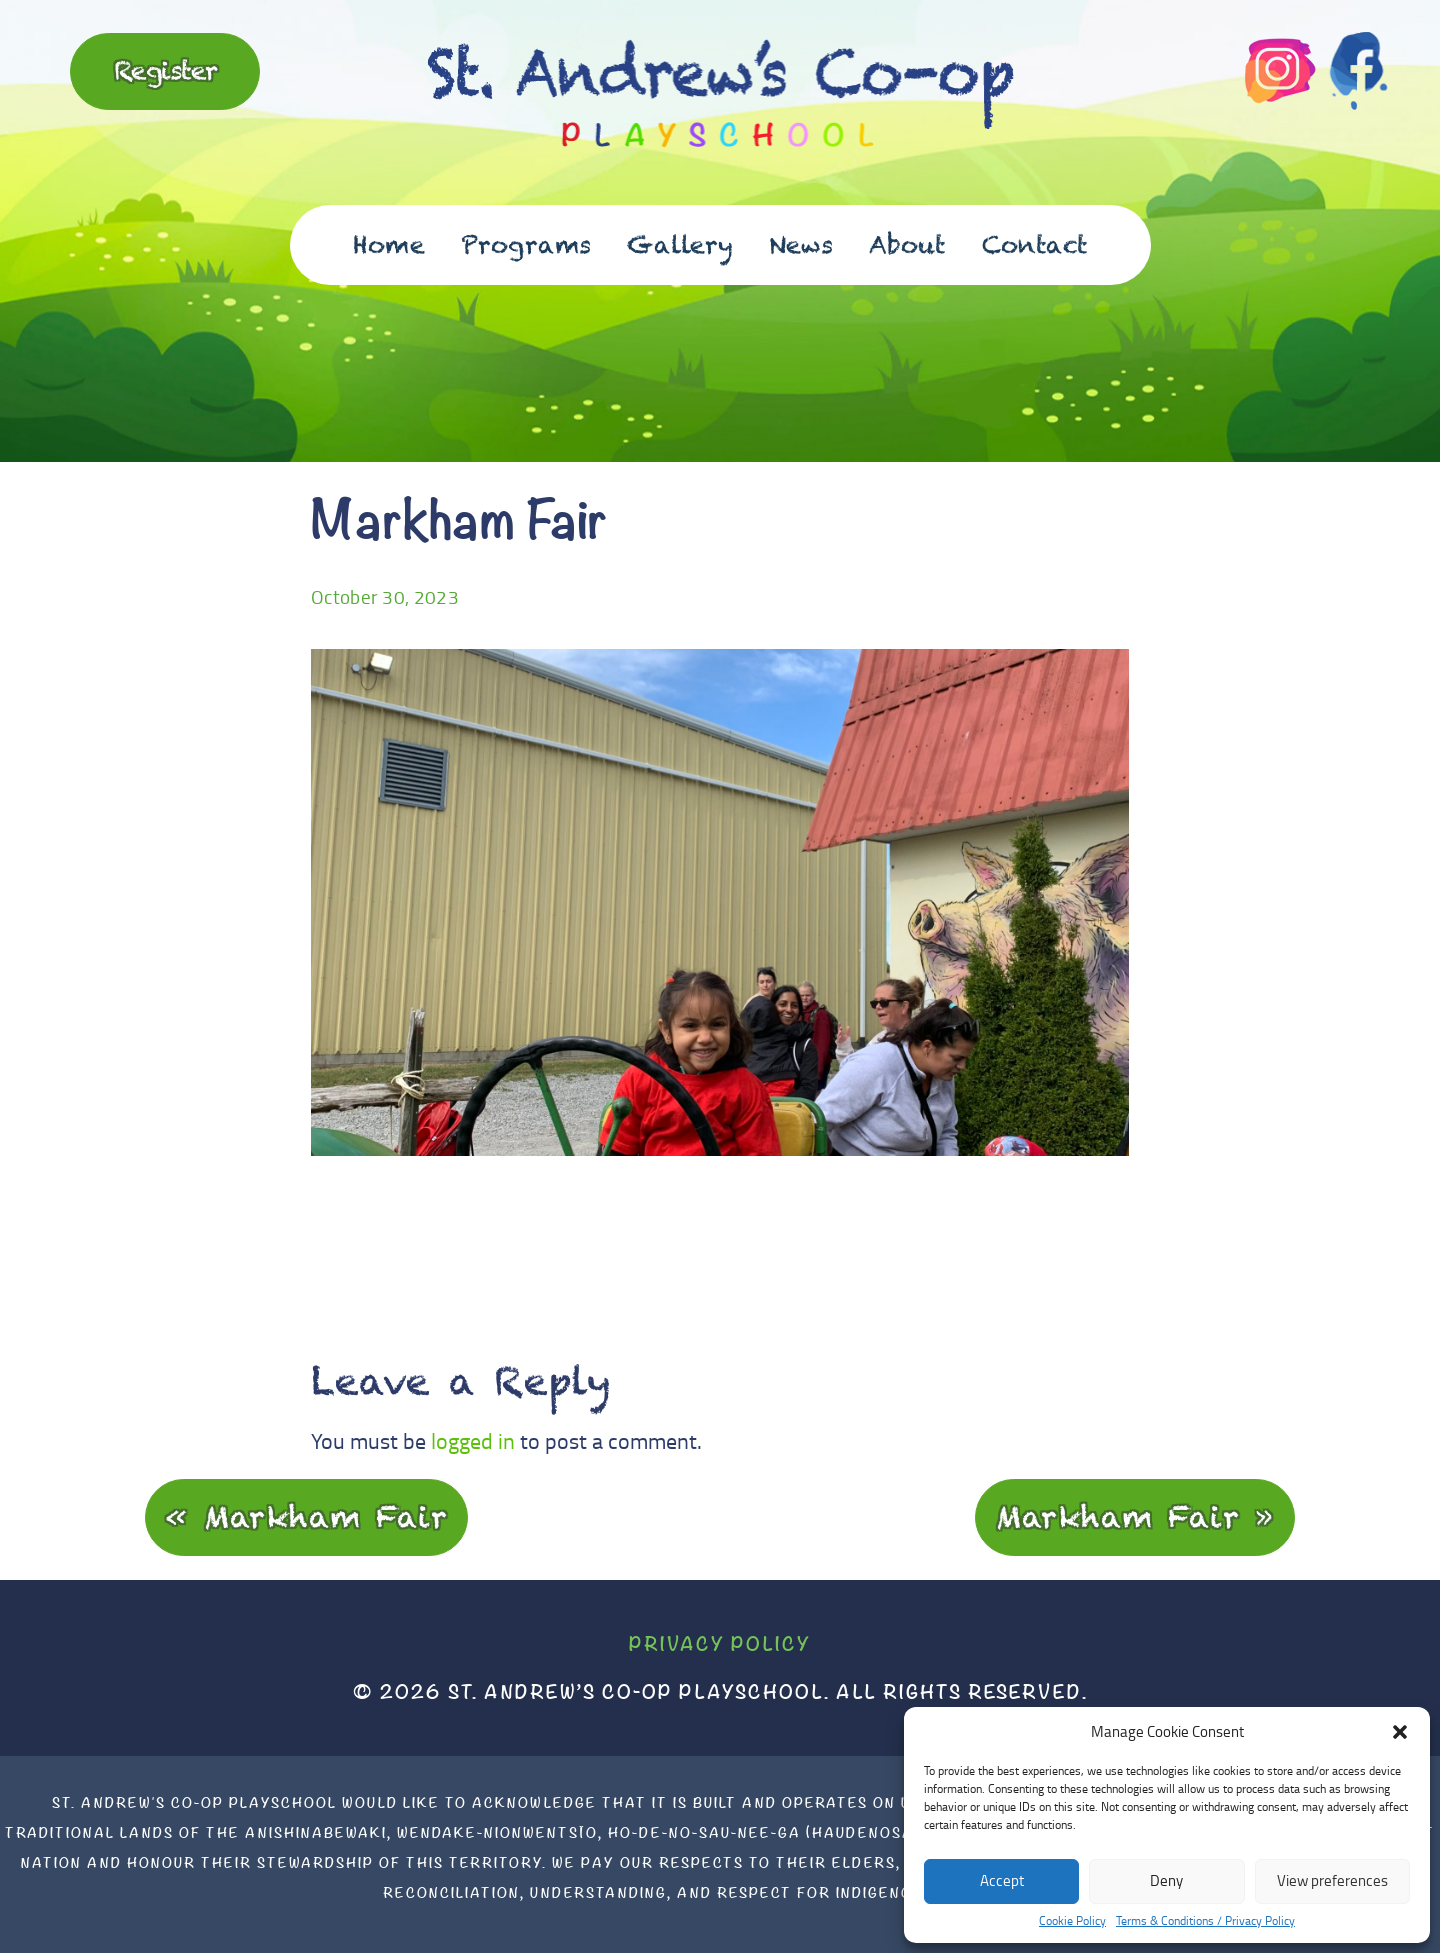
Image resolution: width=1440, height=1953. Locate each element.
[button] (1400, 1732)
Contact (1035, 244)
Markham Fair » (1135, 1516)
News (801, 244)
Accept (1002, 1880)
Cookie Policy (1072, 1921)
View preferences (1332, 1880)
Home (389, 244)
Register (165, 70)
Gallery (680, 244)
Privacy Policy (720, 1643)
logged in (473, 1440)
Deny (1166, 1880)
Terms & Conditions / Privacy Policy (1205, 1921)
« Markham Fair (306, 1516)
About (907, 244)
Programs (526, 244)
